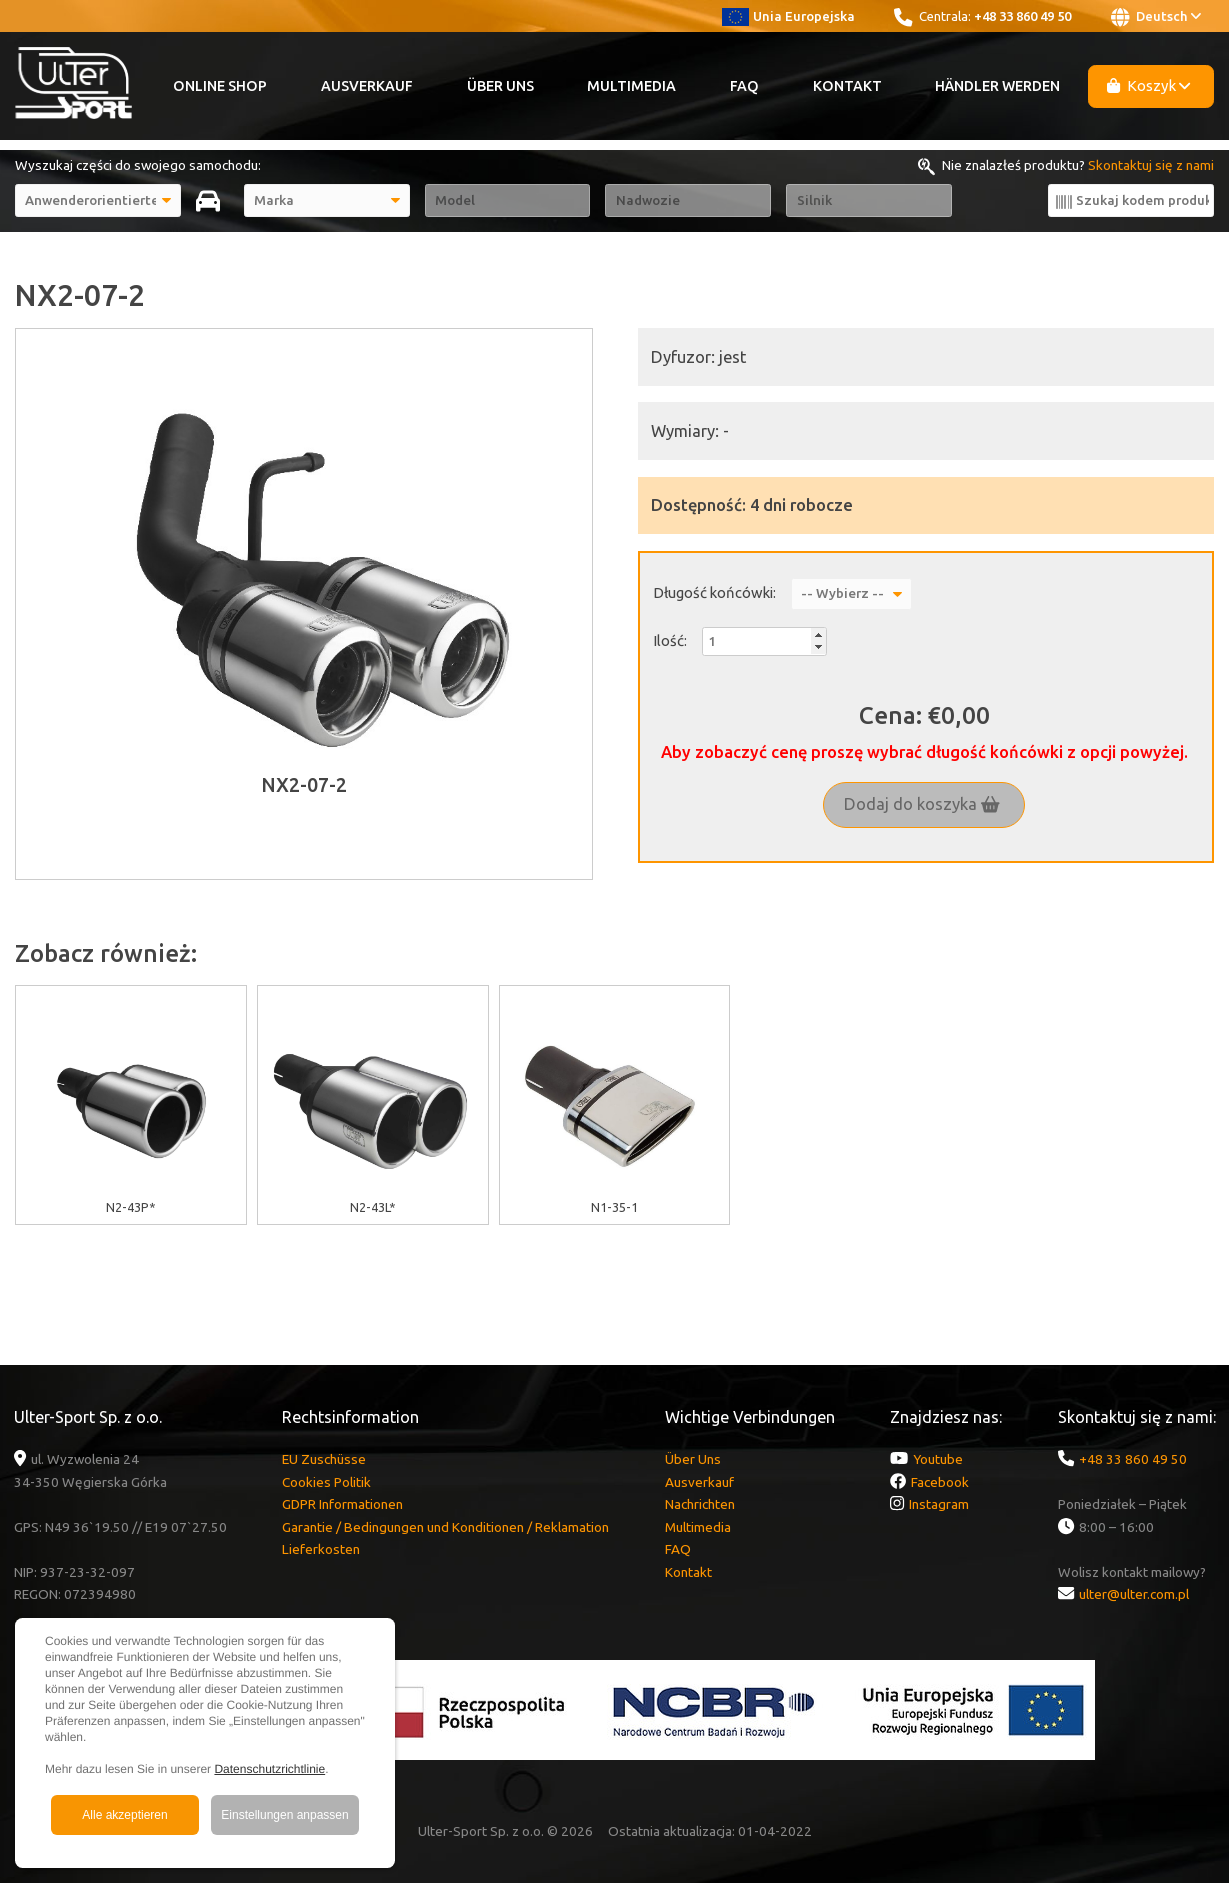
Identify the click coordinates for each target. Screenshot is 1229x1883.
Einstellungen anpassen (284, 1815)
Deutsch (1156, 17)
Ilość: (670, 640)
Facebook (940, 1482)
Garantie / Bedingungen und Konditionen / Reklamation (445, 1527)
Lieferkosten (321, 1549)
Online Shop (220, 86)
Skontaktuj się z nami (1151, 165)
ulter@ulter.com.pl (1134, 1594)
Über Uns (500, 86)
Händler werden (997, 86)
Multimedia (631, 86)
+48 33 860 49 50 (1022, 16)
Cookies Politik (326, 1482)
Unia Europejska (788, 16)
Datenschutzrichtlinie (269, 1769)
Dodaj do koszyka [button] (922, 804)
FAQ (744, 86)
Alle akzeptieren (124, 1815)
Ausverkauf (367, 86)
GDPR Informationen (342, 1504)
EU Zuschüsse (324, 1459)
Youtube (938, 1459)
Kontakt (847, 86)
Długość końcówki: (714, 592)
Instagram (939, 1504)
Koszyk (1149, 85)
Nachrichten (700, 1504)
